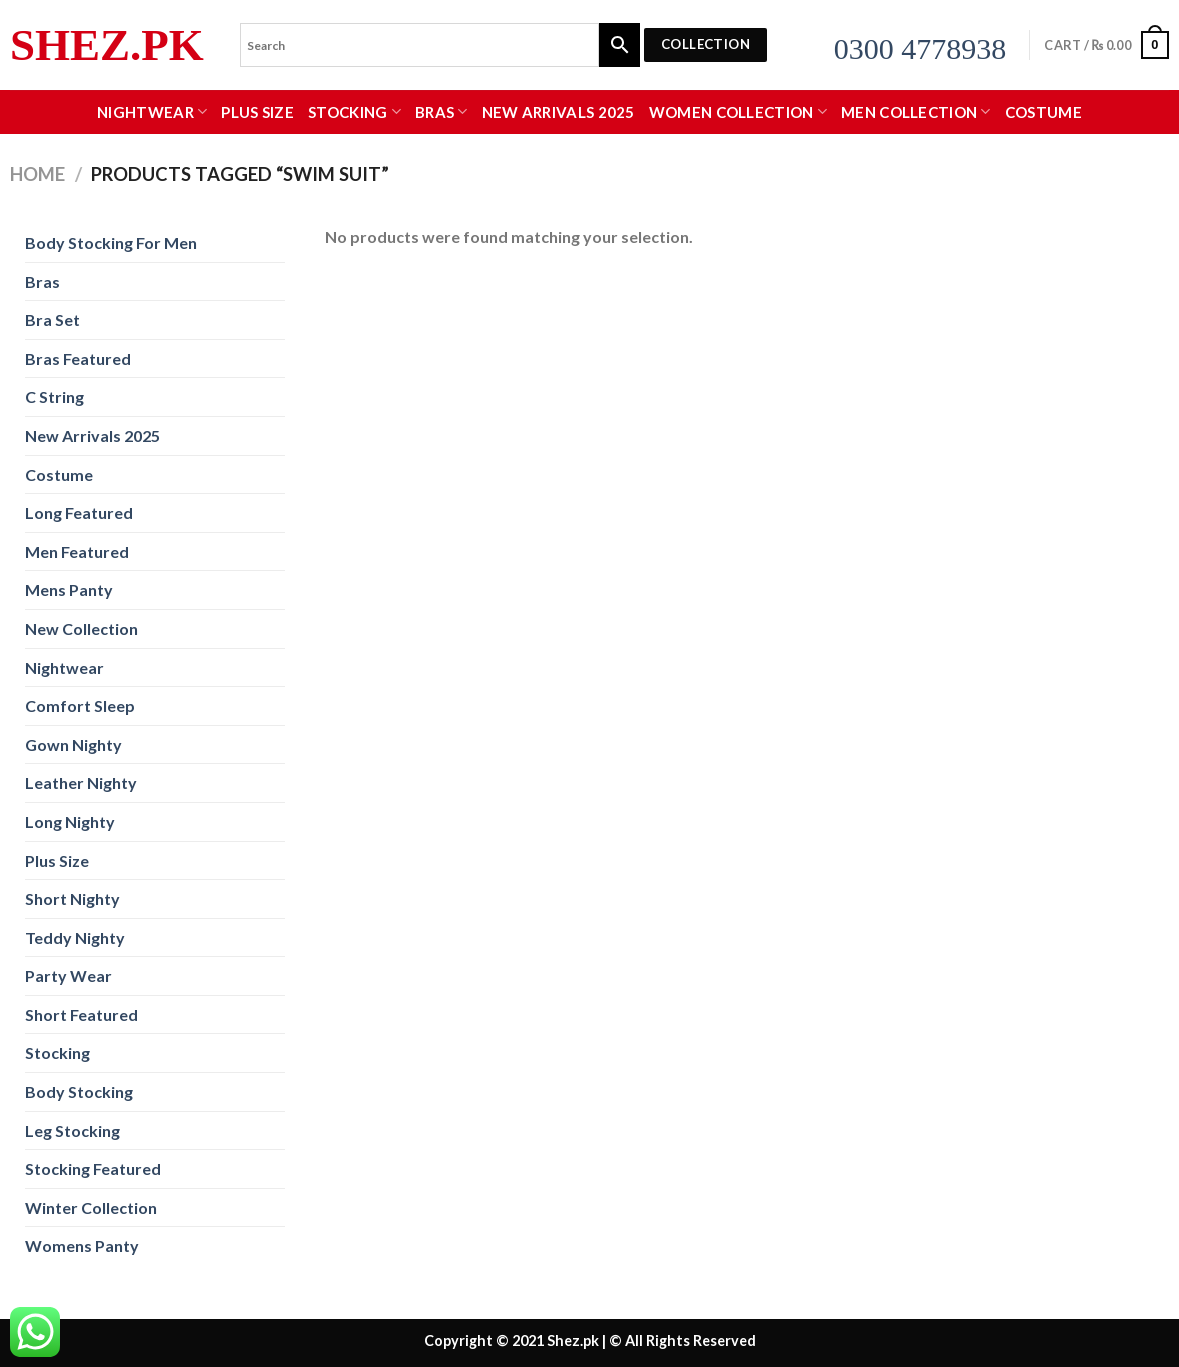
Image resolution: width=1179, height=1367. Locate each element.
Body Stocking (79, 1091)
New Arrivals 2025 (558, 112)
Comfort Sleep (80, 705)
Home (37, 174)
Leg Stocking (72, 1130)
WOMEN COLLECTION (738, 111)
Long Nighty (70, 821)
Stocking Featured (93, 1168)
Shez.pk (107, 45)
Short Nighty (72, 898)
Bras (441, 111)
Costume (1043, 112)
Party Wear (68, 975)
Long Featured (79, 512)
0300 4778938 (920, 48)
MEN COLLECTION (916, 111)
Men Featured (77, 551)
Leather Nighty (81, 782)
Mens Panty (69, 589)
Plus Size (257, 112)
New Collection (81, 628)
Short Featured (81, 1014)
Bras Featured (78, 358)
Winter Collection (91, 1207)
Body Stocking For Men (111, 242)
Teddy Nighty (75, 937)
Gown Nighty (73, 744)
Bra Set (52, 319)
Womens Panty (82, 1245)
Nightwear (152, 111)
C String (54, 396)
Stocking (354, 111)
